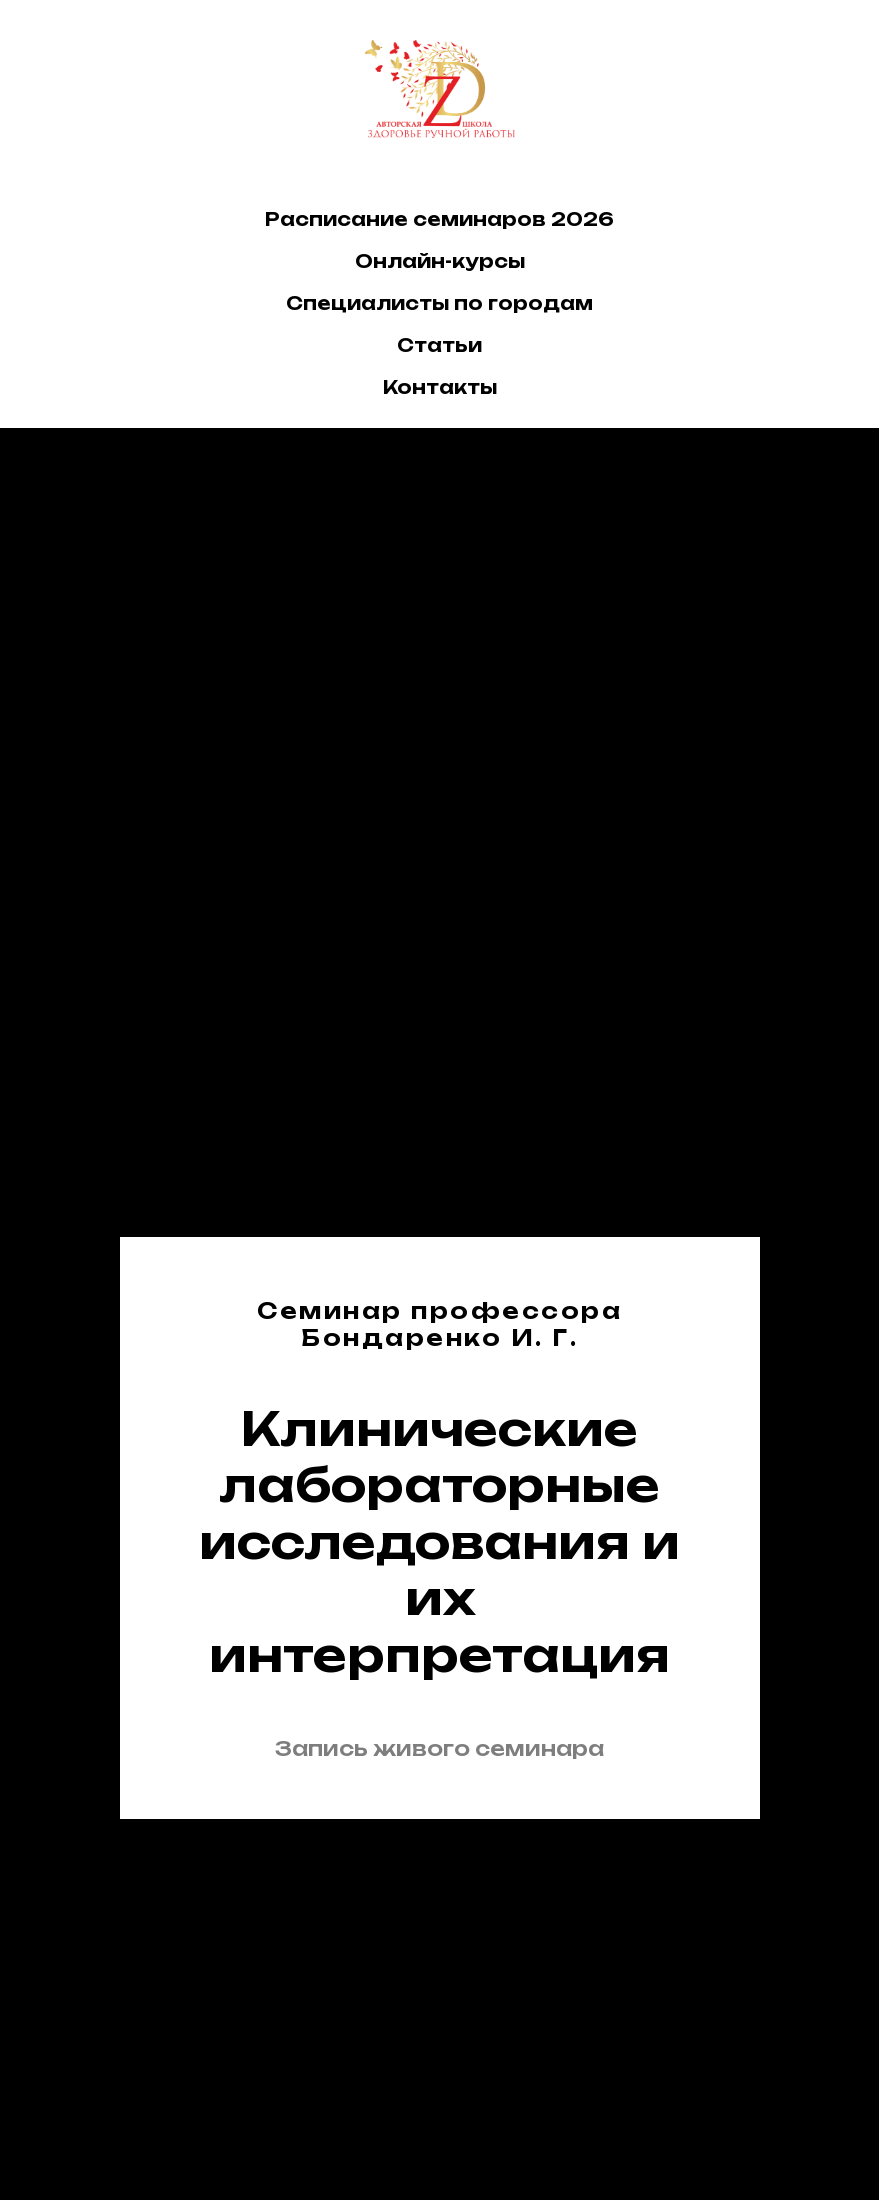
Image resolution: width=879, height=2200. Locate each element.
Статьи (439, 345)
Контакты (440, 387)
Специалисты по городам (439, 303)
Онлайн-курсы (440, 261)
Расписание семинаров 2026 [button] (439, 219)
